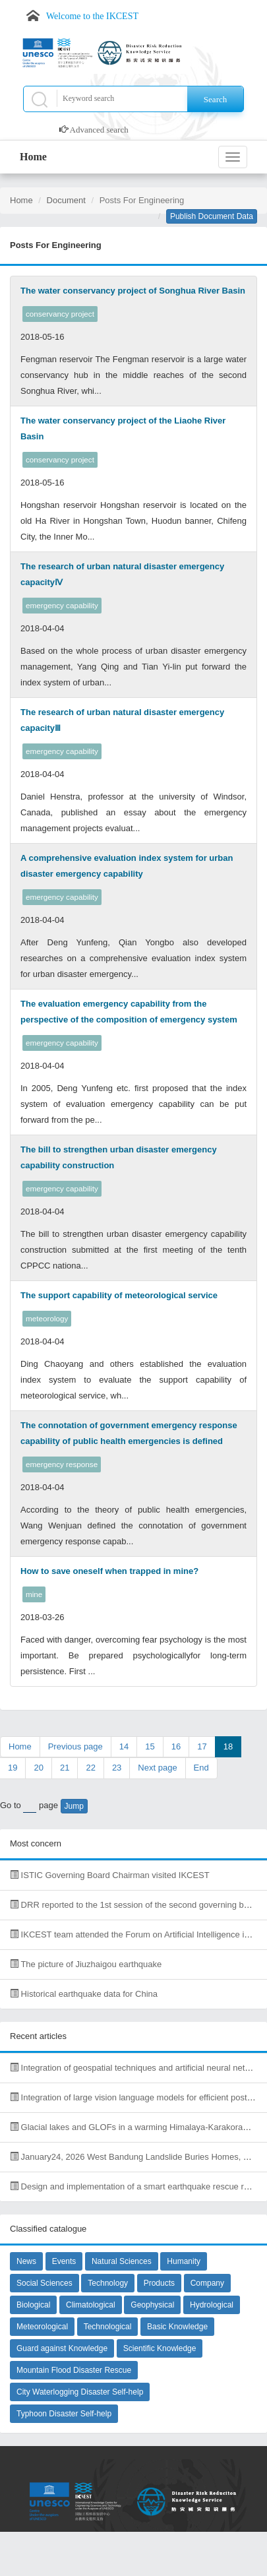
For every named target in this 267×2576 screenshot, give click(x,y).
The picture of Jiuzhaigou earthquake (86, 1964)
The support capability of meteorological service (119, 1295)
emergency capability (62, 605)
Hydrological (211, 2304)
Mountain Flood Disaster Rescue (73, 2370)
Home (33, 156)
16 (176, 1746)
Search (215, 99)
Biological (33, 2304)
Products (159, 2283)
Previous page (75, 1746)
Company (207, 2283)
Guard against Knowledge (61, 2348)
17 (201, 1746)
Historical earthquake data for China (84, 1994)
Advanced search (99, 130)
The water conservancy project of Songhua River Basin (132, 291)
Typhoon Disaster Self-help (63, 2413)
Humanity (183, 2261)
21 (64, 1768)
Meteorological (42, 2326)
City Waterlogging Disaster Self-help (79, 2392)
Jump (74, 1806)
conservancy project (60, 313)
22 (90, 1768)
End (201, 1768)
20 (38, 1768)
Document (66, 200)
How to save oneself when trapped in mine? (109, 1571)
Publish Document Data (211, 216)
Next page (157, 1768)
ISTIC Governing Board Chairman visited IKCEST (110, 1875)
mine (34, 1594)
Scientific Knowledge (159, 2348)
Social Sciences (44, 2283)
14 (124, 1746)
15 (149, 1746)
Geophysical (152, 2304)
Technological (108, 2326)
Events (64, 2261)
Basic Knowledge (177, 2326)
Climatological (90, 2304)
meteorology (47, 1318)
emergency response (62, 1464)
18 (228, 1746)
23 (116, 1768)
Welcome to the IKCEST (92, 16)
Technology (108, 2283)
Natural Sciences (122, 2261)
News (26, 2261)
